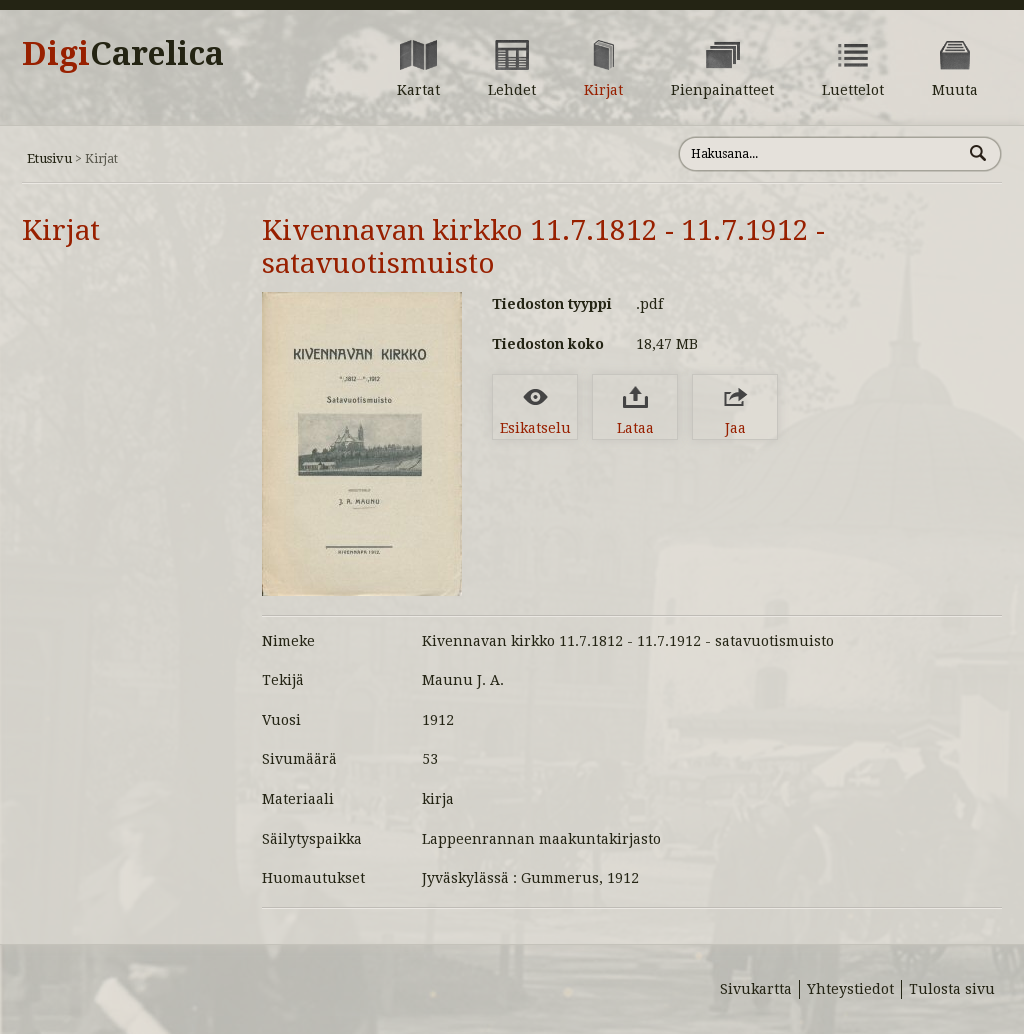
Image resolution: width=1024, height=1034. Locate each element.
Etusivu (49, 158)
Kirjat (61, 230)
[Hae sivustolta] (820, 154)
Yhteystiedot (850, 989)
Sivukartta (756, 989)
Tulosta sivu (952, 989)
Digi (123, 54)
